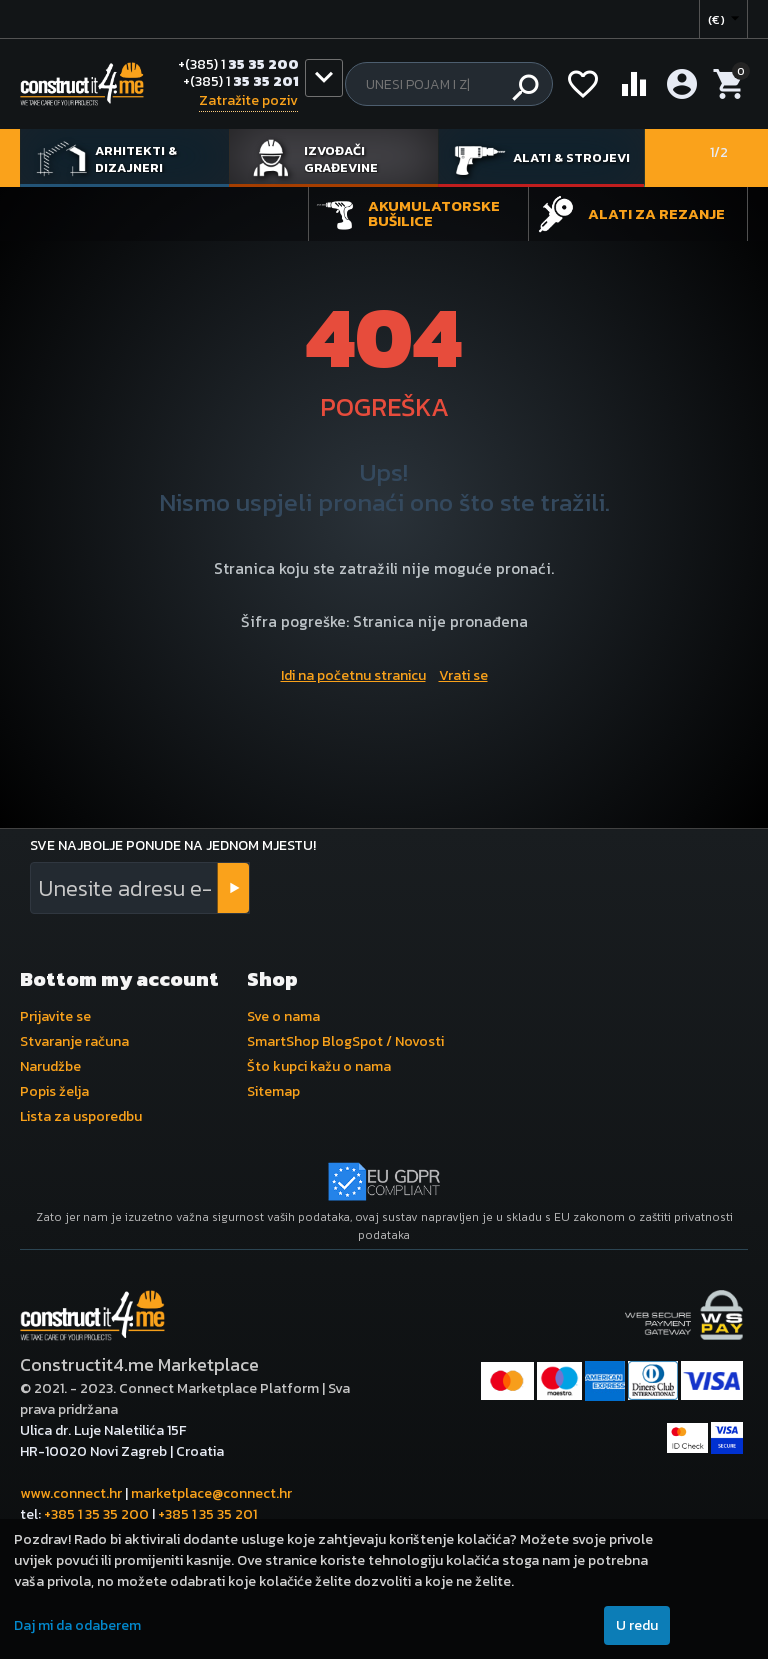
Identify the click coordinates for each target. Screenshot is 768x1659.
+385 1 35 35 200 (96, 1514)
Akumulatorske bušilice (434, 213)
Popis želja (54, 1091)
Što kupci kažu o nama (319, 1066)
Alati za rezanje (656, 213)
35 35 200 (238, 65)
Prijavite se (55, 1016)
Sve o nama (283, 1016)
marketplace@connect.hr (211, 1493)
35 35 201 (241, 82)
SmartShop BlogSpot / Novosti (345, 1041)
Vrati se (463, 675)
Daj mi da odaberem (77, 1625)
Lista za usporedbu (81, 1116)
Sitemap (273, 1091)
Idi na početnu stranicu (353, 675)
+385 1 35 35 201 (207, 1514)
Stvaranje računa (74, 1041)
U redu (637, 1625)
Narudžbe (50, 1066)
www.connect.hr (71, 1493)
